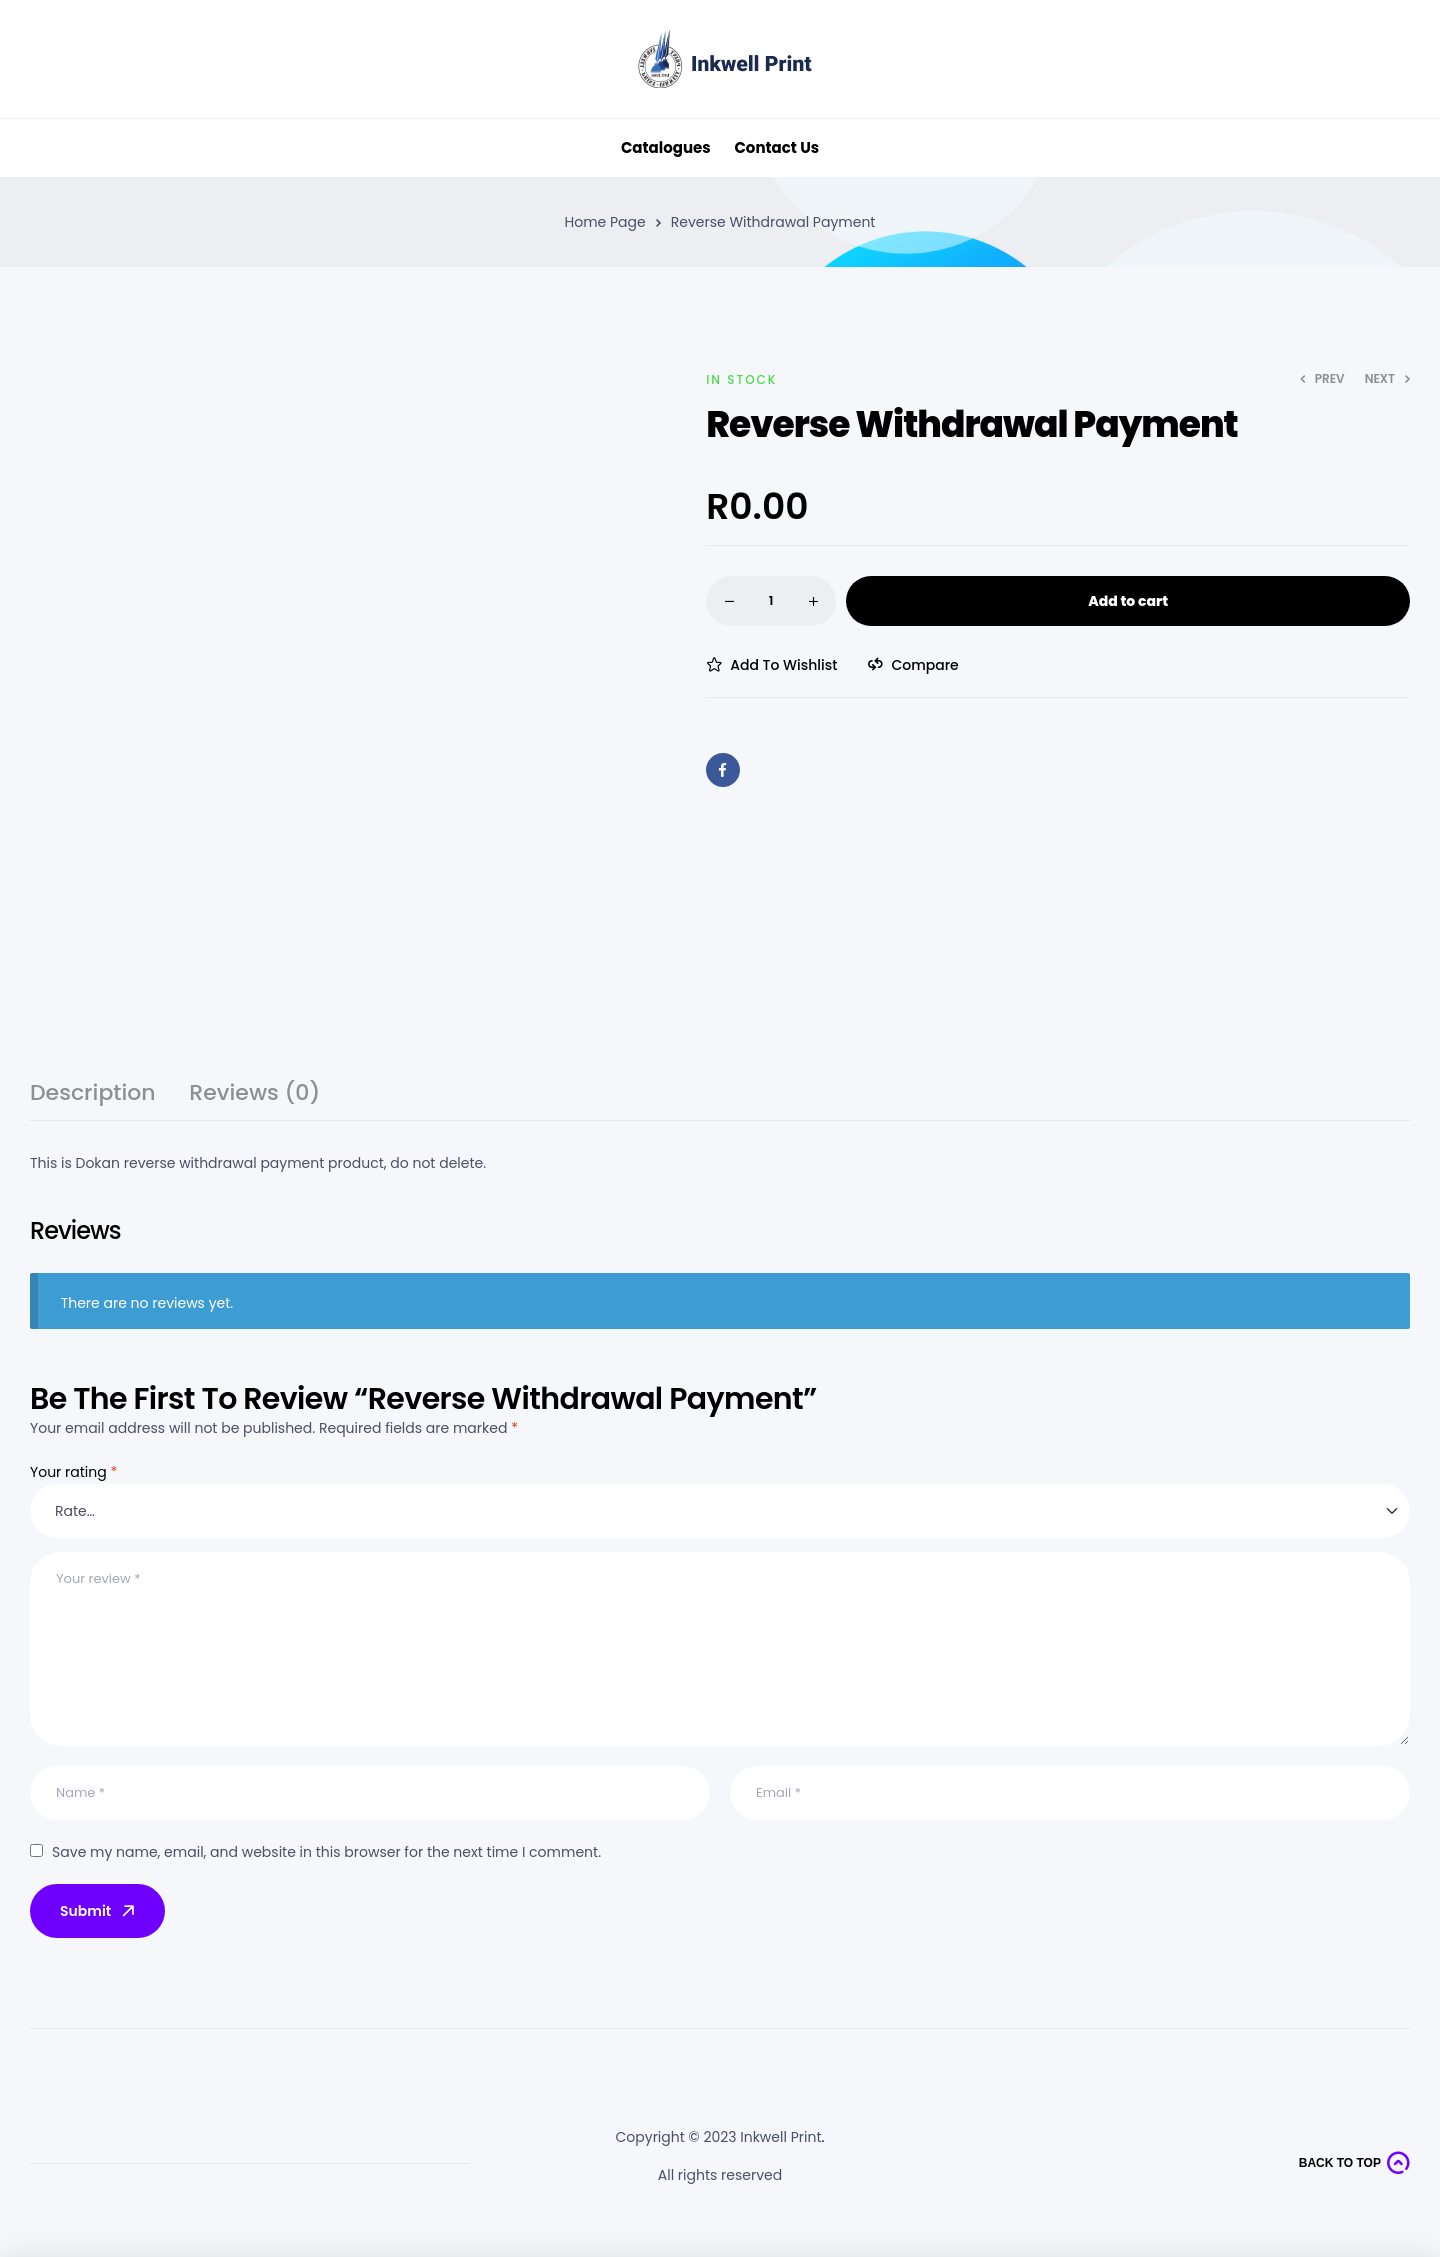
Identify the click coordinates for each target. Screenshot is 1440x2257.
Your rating (73, 1472)
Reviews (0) (254, 1095)
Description (93, 1095)
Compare (924, 665)
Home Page (605, 222)
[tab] (93, 1101)
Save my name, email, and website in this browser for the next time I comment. (326, 1852)
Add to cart (1128, 601)
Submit (99, 1911)
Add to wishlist (783, 665)
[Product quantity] (771, 601)
